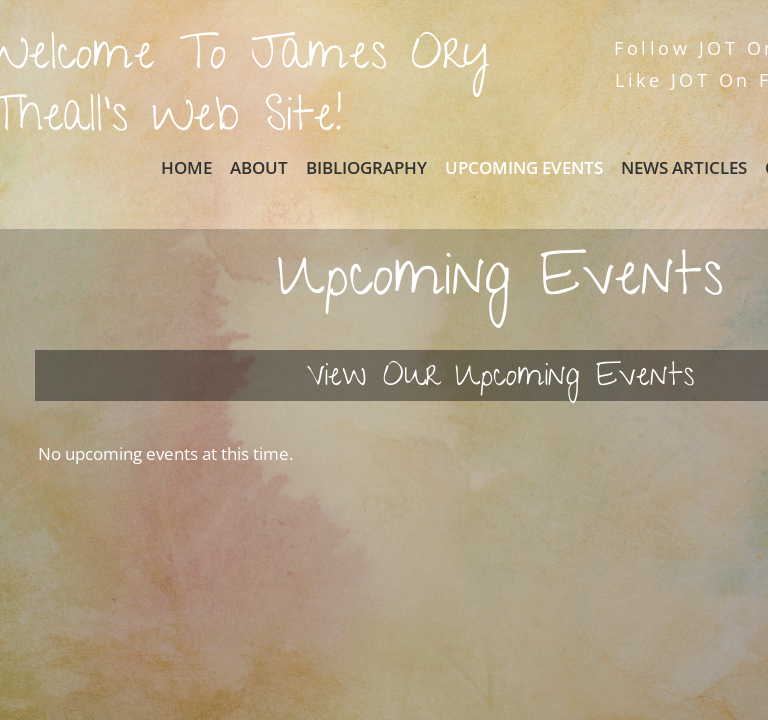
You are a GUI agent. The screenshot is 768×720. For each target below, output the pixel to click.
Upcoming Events (524, 167)
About (259, 167)
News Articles (684, 167)
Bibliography (366, 167)
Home (186, 167)
